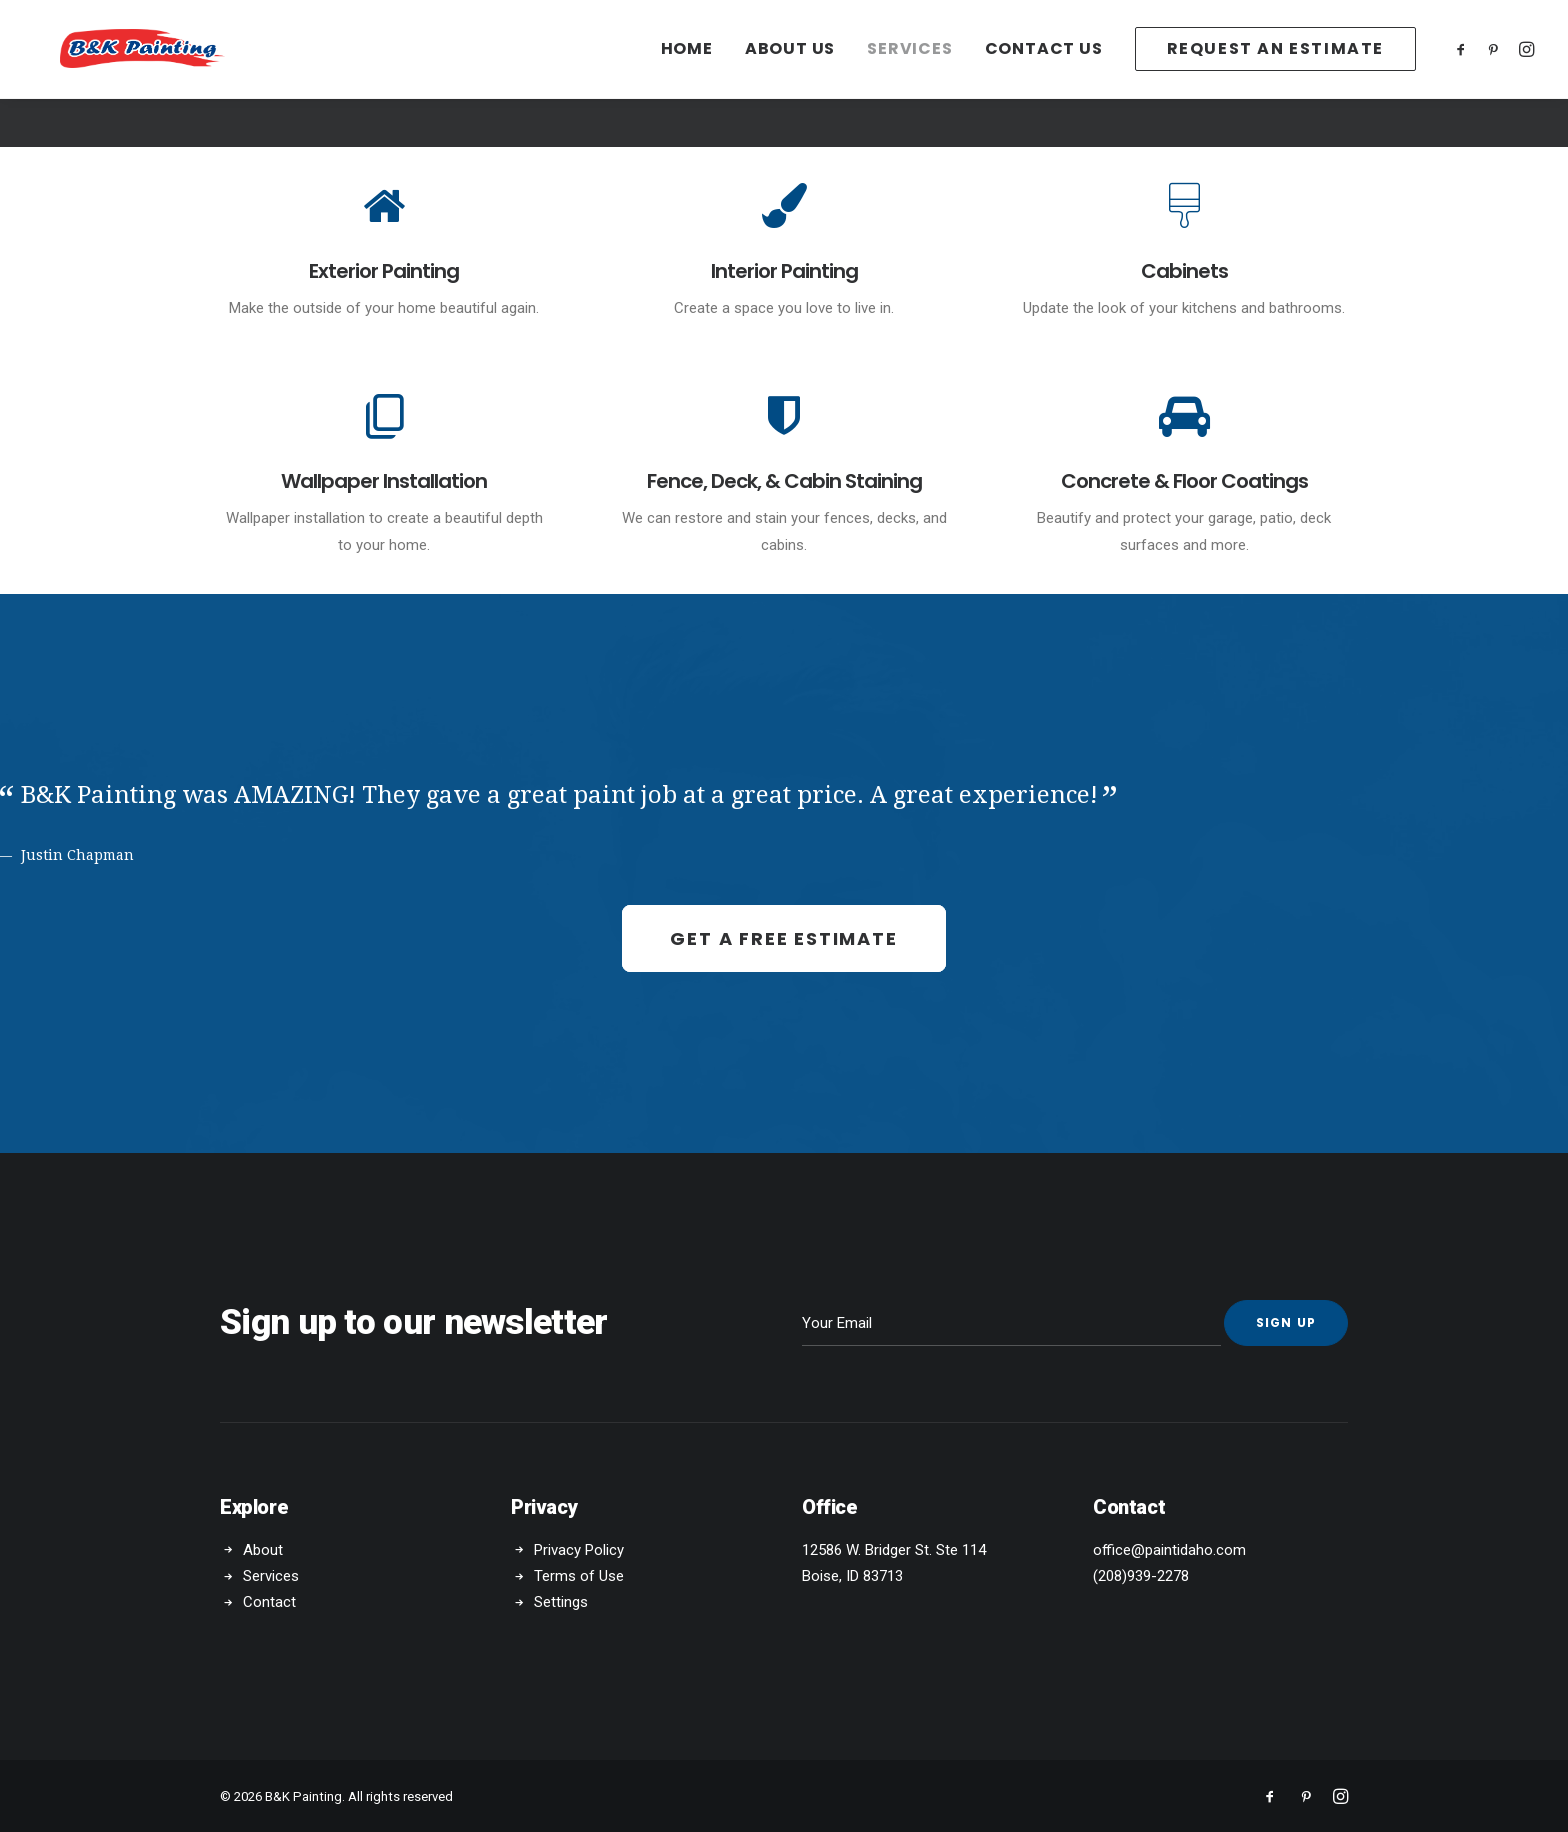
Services (909, 73)
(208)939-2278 (1141, 1576)
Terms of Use (579, 1576)
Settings (561, 1602)
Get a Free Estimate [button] (783, 937)
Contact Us (1044, 73)
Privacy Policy (579, 1549)
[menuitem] (687, 73)
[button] (1464, 73)
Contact (269, 1602)
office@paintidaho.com (1169, 1549)
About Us (790, 73)
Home (687, 73)
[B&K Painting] (193, 73)
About (263, 1549)
